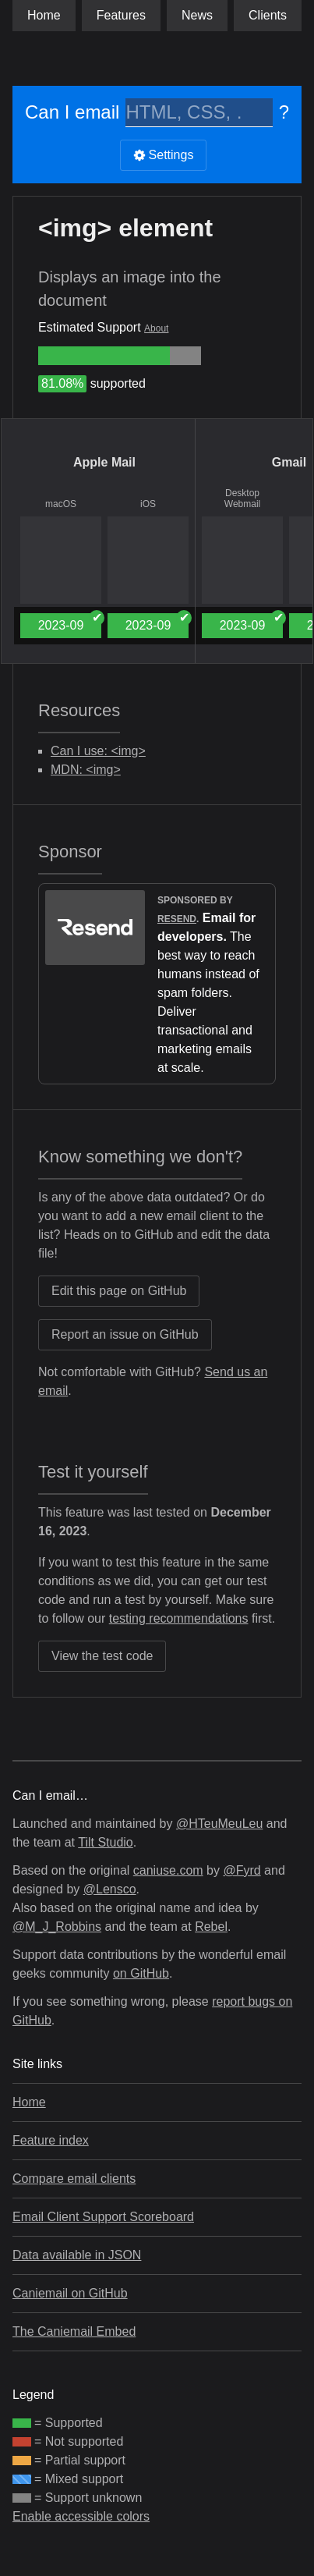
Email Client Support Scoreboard (103, 2216)
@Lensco (109, 1889)
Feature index (50, 2140)
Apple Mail (104, 462)
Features (121, 15)
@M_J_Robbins (56, 1926)
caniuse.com (168, 1870)
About (156, 328)
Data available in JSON (76, 2255)
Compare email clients (74, 2178)
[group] (104, 355)
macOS (60, 504)
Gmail (289, 462)
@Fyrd (241, 1870)
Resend (176, 919)
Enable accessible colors (81, 2516)
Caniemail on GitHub (70, 2293)
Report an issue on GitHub (125, 1334)
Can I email (72, 111)
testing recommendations (179, 1618)
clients (268, 15)
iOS (148, 504)
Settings (163, 154)
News (197, 15)
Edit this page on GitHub (118, 1290)
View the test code (102, 1655)
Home (44, 15)
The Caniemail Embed (74, 2331)
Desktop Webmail (242, 498)
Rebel (211, 1926)
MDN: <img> (86, 769)
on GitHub (141, 1973)
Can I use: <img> (98, 751)
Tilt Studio (105, 1842)
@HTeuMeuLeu (219, 1823)
